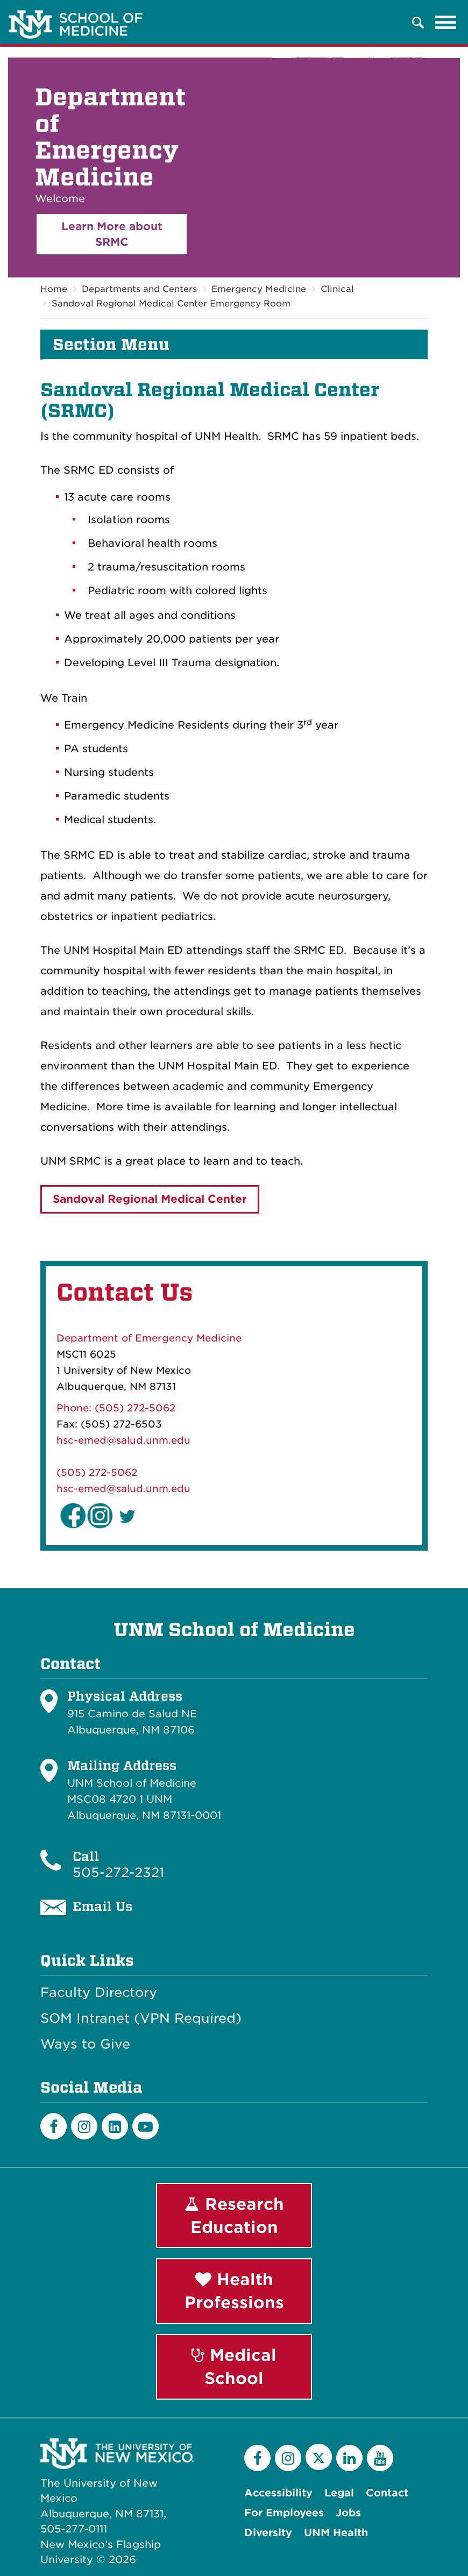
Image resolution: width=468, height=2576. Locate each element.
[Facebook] (53, 2126)
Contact (387, 2493)
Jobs (348, 2513)
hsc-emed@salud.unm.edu (123, 1440)
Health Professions (234, 2291)
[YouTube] (380, 2458)
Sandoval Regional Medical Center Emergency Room (171, 304)
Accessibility (278, 2493)
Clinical (337, 289)
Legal (339, 2493)
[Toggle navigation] (445, 22)
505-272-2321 (118, 1872)
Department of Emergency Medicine (149, 1338)
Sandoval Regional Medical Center (150, 1199)
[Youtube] (145, 2126)
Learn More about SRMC (111, 234)
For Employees (284, 2513)
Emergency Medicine (258, 289)
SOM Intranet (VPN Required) (141, 2018)
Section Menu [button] (111, 345)
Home (53, 289)
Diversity (268, 2533)
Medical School (234, 2366)
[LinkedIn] (115, 2126)
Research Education (234, 2215)
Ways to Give (85, 2044)
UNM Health (336, 2533)
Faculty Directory (98, 1992)
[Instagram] (84, 2126)
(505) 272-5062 (96, 1472)
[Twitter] (319, 2457)
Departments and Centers (139, 289)
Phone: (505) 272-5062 (115, 1408)
